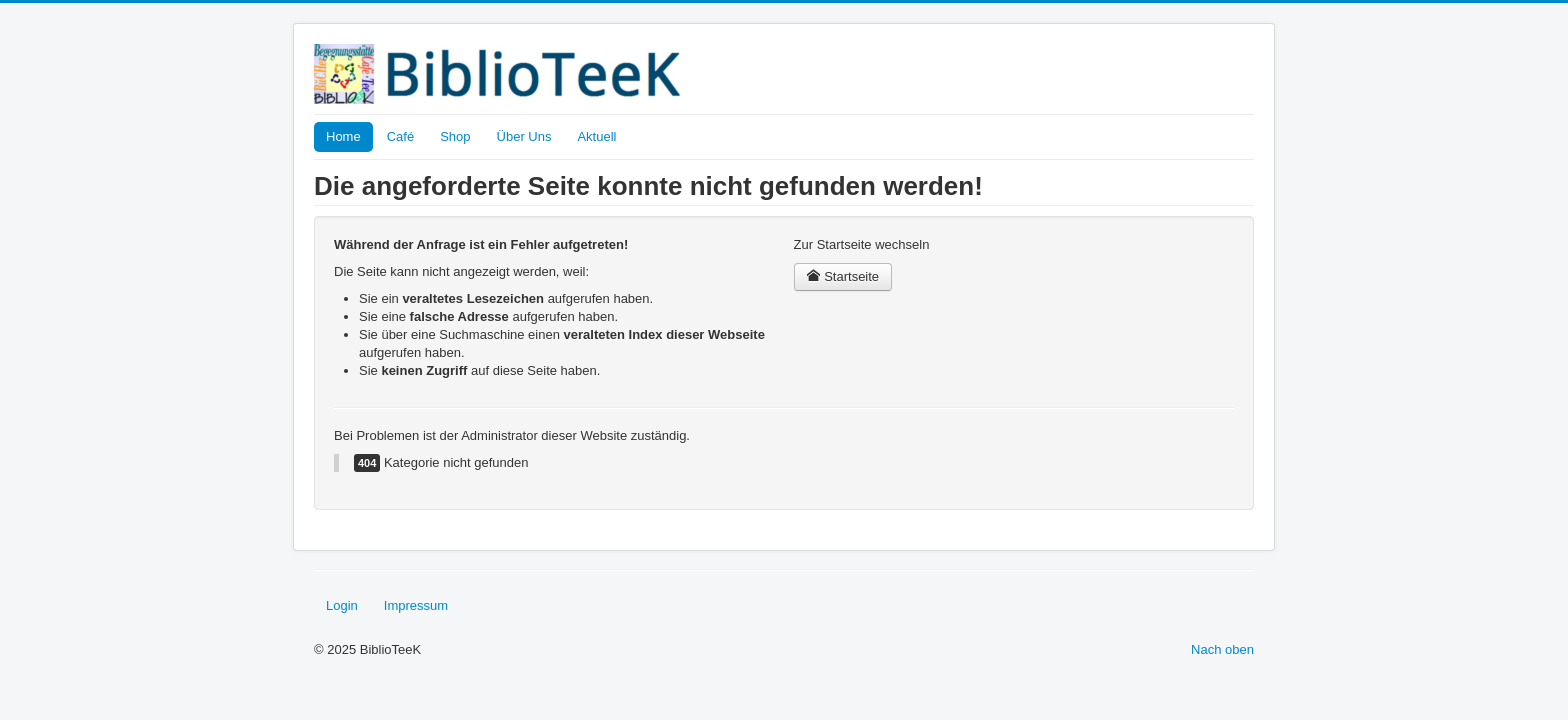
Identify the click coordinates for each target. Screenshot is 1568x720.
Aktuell (596, 136)
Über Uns (524, 136)
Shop (455, 136)
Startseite (843, 276)
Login (342, 605)
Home (343, 136)
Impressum (416, 605)
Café (400, 136)
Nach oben (1222, 649)
